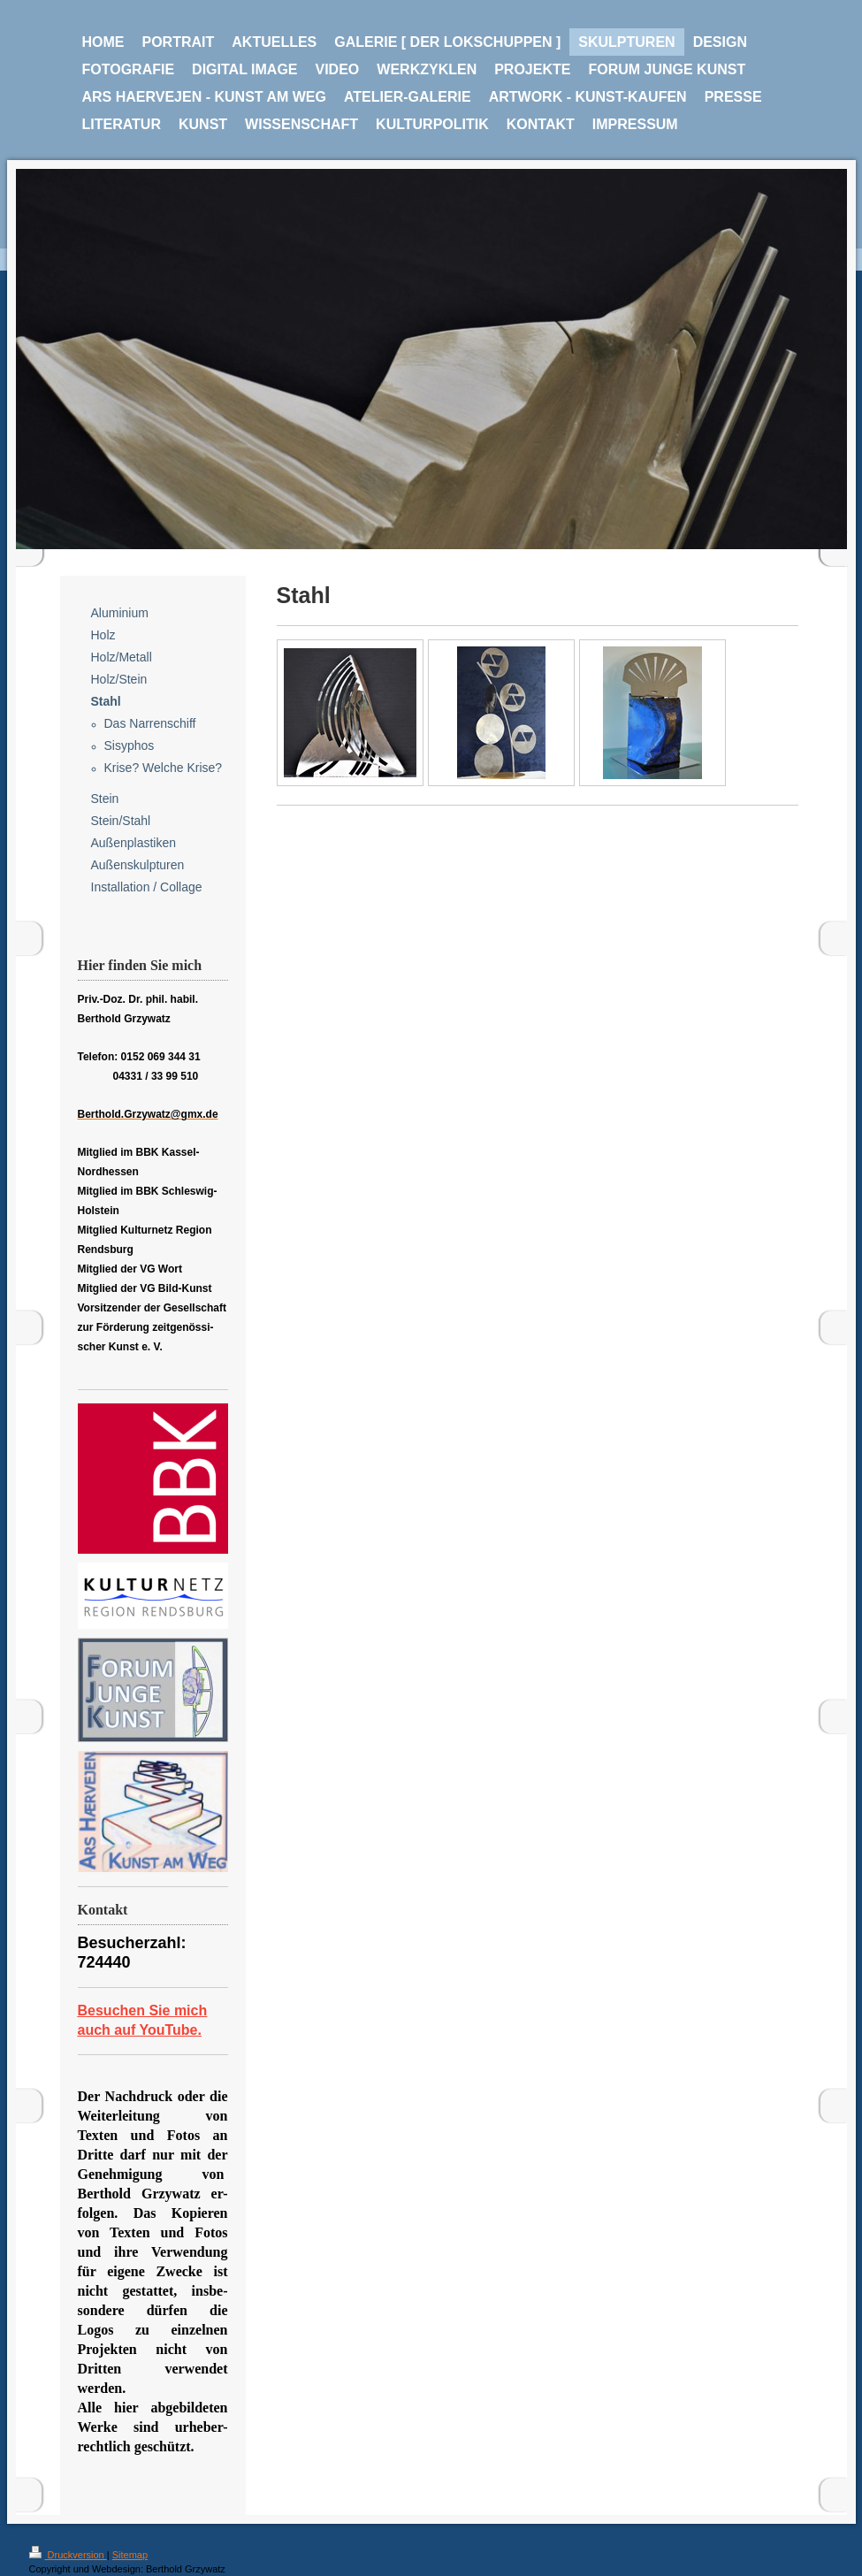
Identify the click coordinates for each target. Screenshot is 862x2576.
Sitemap (130, 2554)
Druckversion (68, 2554)
